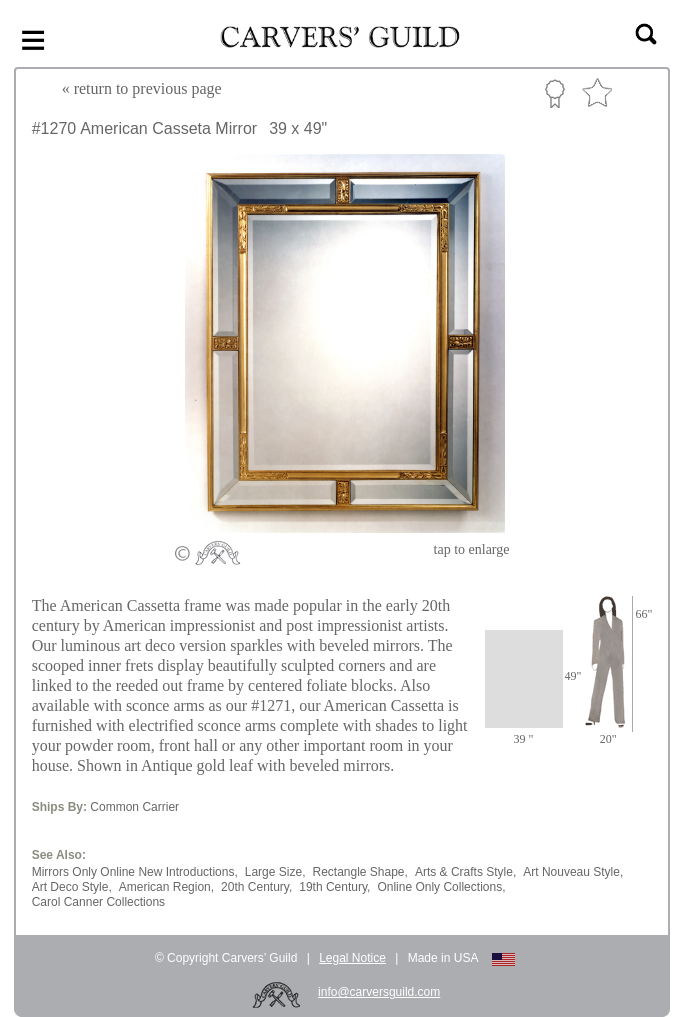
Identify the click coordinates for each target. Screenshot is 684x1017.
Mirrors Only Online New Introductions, (135, 872)
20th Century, (256, 887)
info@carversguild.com (379, 992)
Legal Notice (352, 958)
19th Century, (334, 887)
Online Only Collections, (441, 887)
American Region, (166, 887)
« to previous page (142, 88)
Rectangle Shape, (359, 872)
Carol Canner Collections (98, 902)
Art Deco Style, (72, 887)
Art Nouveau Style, (573, 872)
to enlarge (472, 549)
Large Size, (275, 872)
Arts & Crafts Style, (465, 872)
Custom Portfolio (554, 93)
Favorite (597, 93)
